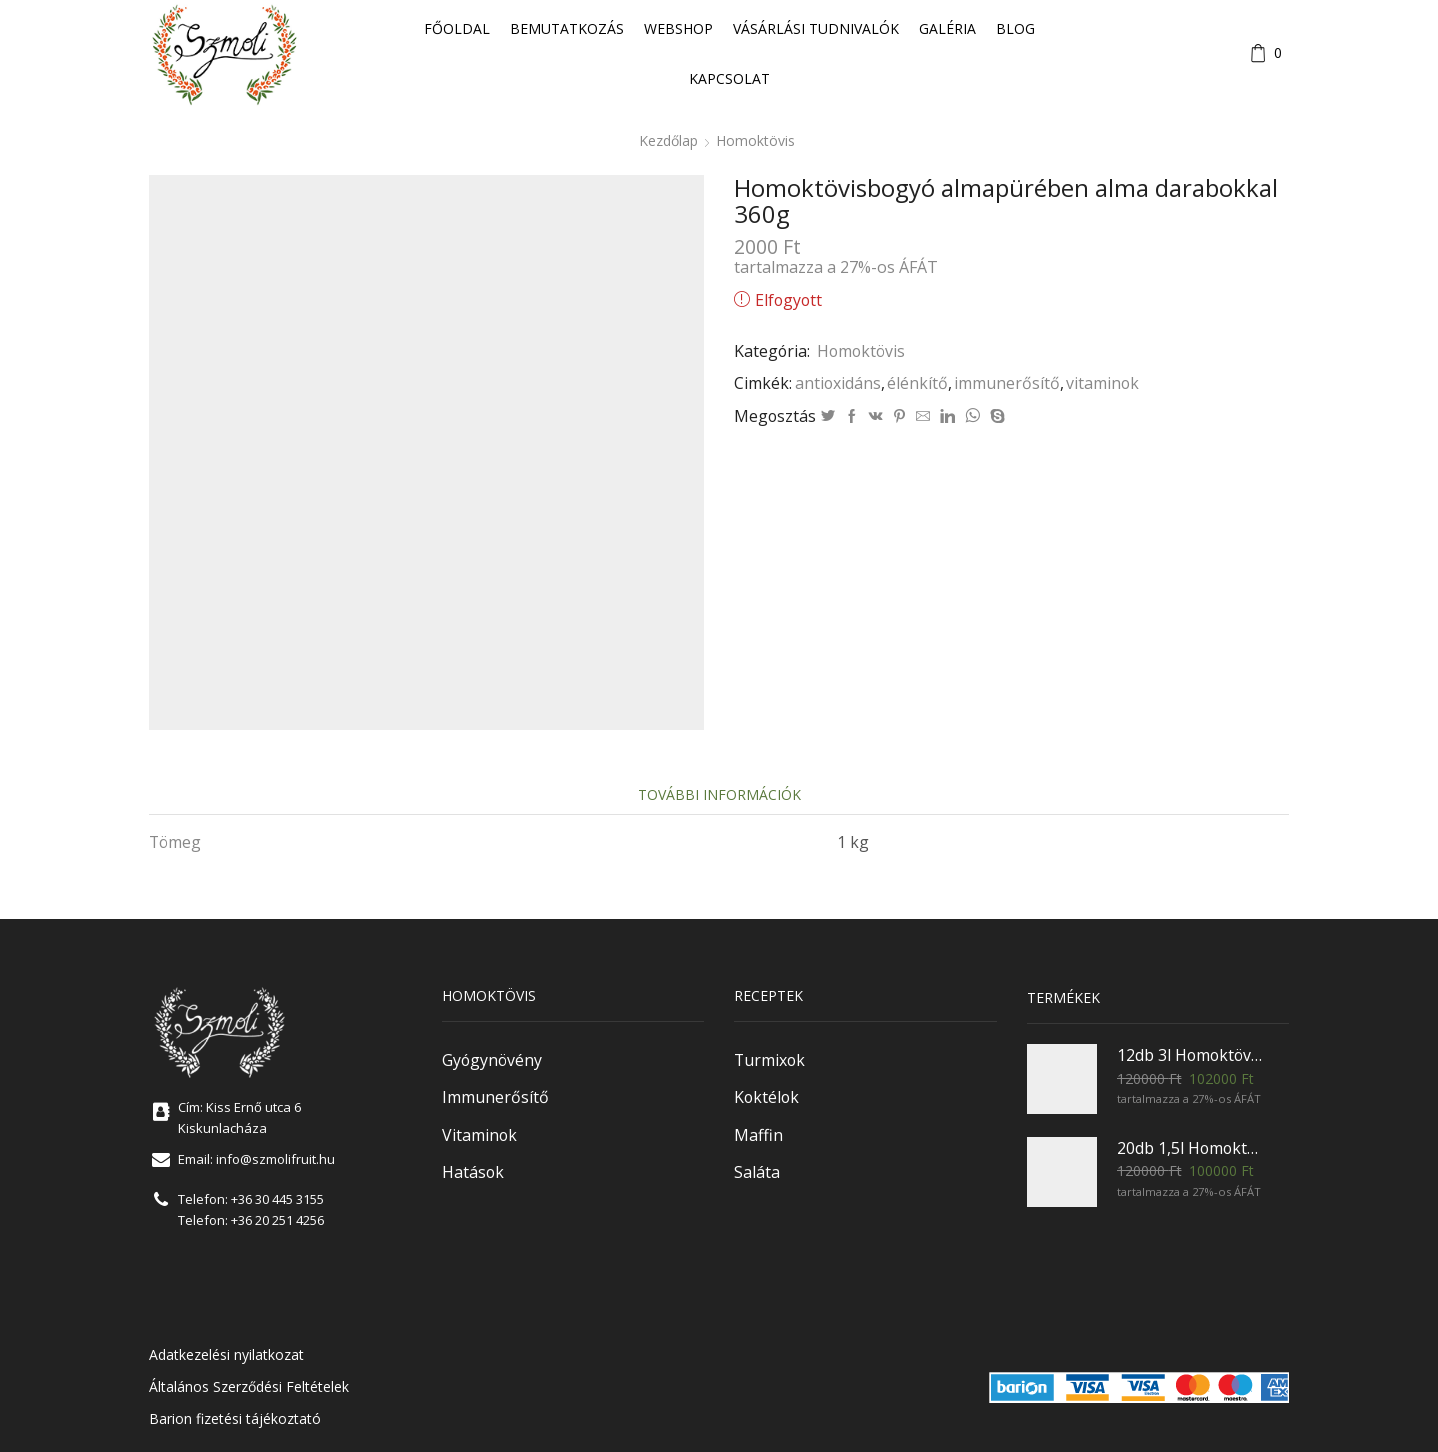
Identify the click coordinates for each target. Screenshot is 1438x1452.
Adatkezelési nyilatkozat (226, 1354)
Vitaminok (479, 1135)
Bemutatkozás (567, 28)
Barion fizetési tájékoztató (235, 1418)
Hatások (473, 1172)
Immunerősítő (495, 1097)
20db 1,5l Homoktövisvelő (1191, 1148)
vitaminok (1102, 383)
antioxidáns (838, 383)
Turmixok (769, 1060)
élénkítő (917, 383)
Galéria (947, 28)
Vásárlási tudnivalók (816, 28)
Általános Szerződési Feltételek (249, 1386)
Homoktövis (755, 140)
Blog (1015, 28)
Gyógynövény (492, 1060)
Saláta (757, 1172)
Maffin (758, 1135)
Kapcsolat (729, 78)
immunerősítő (1007, 383)
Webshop (678, 28)
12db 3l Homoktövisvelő (1191, 1055)
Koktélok (766, 1097)
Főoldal (457, 28)
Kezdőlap (668, 140)
